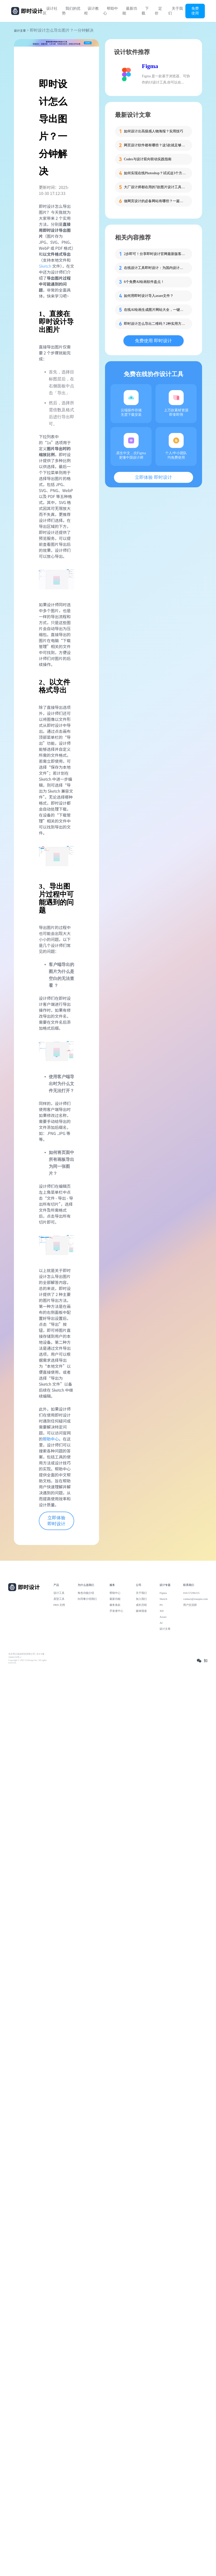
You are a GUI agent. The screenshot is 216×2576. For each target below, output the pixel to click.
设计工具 (59, 1592)
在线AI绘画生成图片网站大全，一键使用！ (155, 310)
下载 (145, 10)
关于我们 (175, 10)
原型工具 (59, 1598)
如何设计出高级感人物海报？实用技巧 (153, 131)
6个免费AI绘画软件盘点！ (144, 282)
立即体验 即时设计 (56, 1520)
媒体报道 (141, 1610)
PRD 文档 (59, 1604)
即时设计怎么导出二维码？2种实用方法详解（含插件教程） (155, 324)
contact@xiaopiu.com (195, 1598)
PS (161, 1604)
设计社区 (50, 10)
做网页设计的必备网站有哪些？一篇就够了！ (155, 201)
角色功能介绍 (86, 1592)
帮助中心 (110, 10)
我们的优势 (71, 10)
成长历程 (141, 1604)
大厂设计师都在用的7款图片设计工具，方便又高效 (155, 187)
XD (161, 1610)
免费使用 (195, 10)
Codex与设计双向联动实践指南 (147, 159)
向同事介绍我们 (87, 1598)
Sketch (45, 266)
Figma (150, 66)
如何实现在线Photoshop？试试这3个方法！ (155, 173)
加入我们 (141, 1598)
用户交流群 (190, 1604)
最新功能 (129, 10)
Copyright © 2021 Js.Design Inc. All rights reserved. (27, 1661)
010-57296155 (191, 1592)
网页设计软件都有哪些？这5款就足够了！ (155, 145)
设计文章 (20, 30)
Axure (163, 1616)
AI (161, 1622)
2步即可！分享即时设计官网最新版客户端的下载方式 (155, 254)
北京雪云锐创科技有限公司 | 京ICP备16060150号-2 (26, 1655)
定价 (158, 10)
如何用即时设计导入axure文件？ (148, 296)
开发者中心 (116, 1610)
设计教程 (91, 10)
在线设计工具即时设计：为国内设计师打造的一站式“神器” (155, 268)
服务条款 (114, 1604)
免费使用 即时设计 (153, 340)
